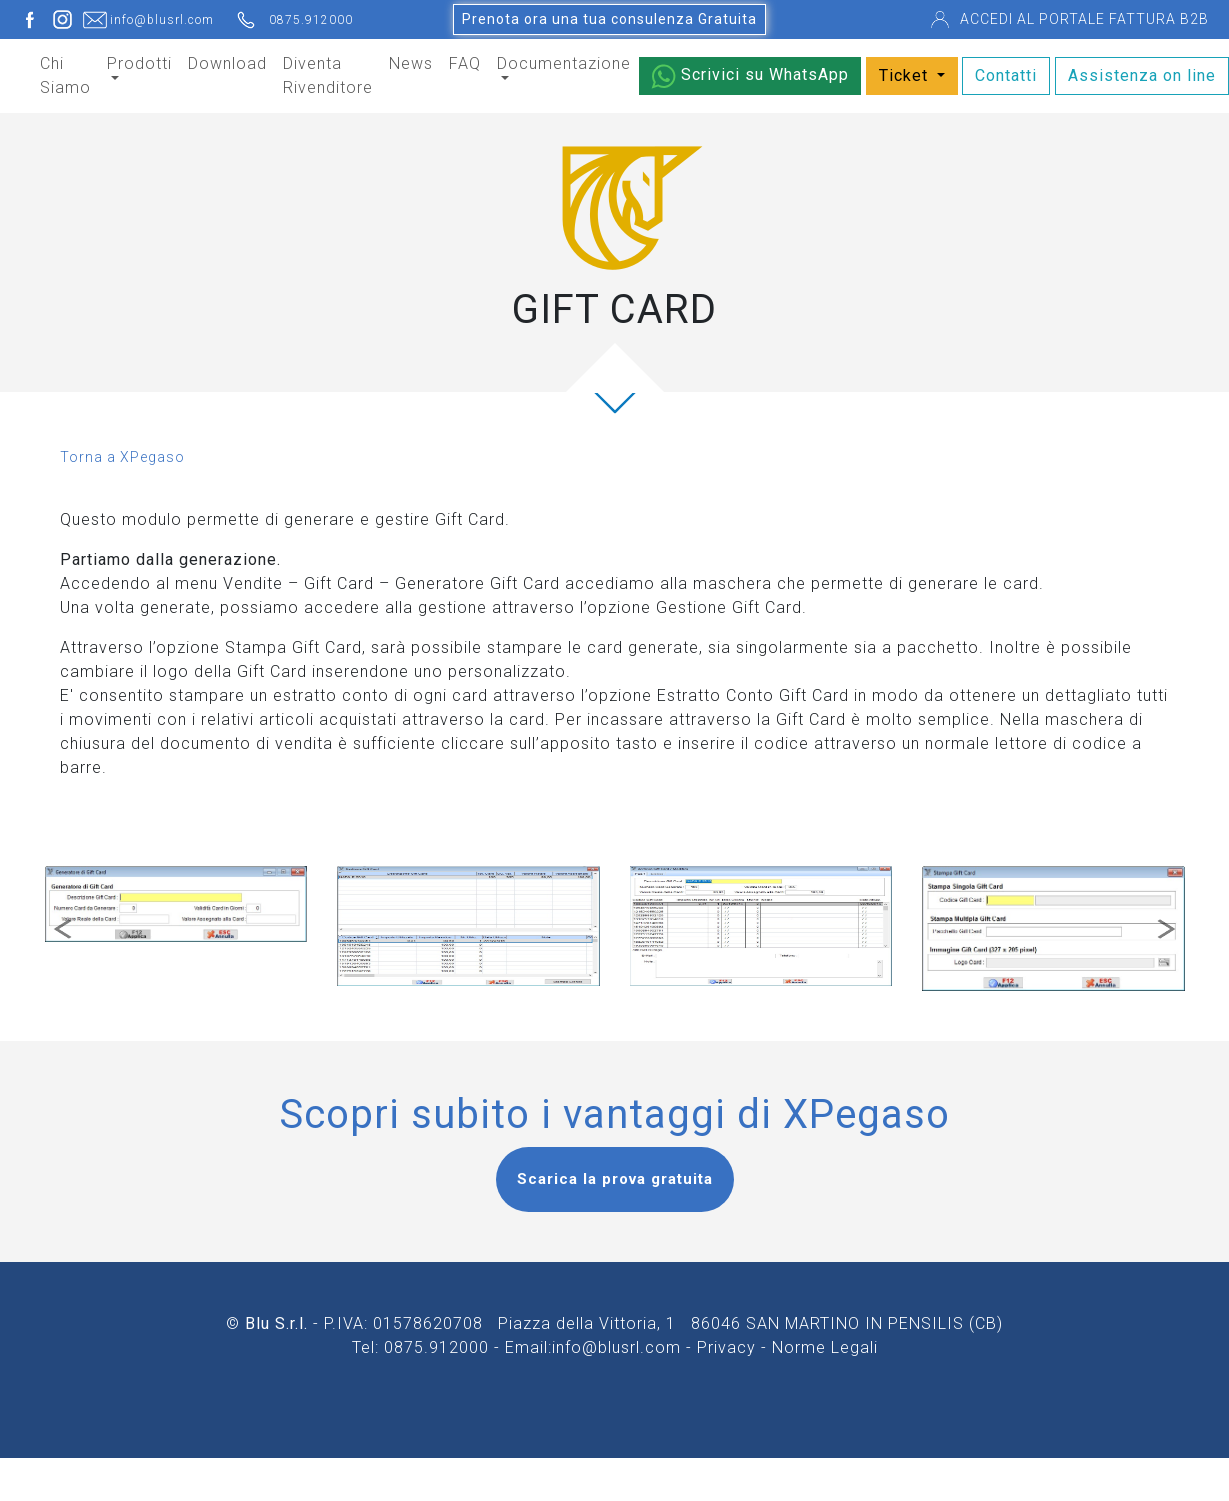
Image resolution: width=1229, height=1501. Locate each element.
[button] (62, 928)
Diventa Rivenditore (328, 75)
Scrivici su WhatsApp (750, 76)
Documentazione (564, 63)
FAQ (465, 63)
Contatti (1006, 75)
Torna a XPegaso (122, 457)
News (411, 63)
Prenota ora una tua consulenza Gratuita (609, 19)
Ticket (906, 75)
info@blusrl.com (616, 1347)
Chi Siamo (65, 75)
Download (227, 63)
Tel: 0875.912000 (420, 1347)
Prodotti (139, 63)
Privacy (726, 1347)
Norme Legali (825, 1347)
